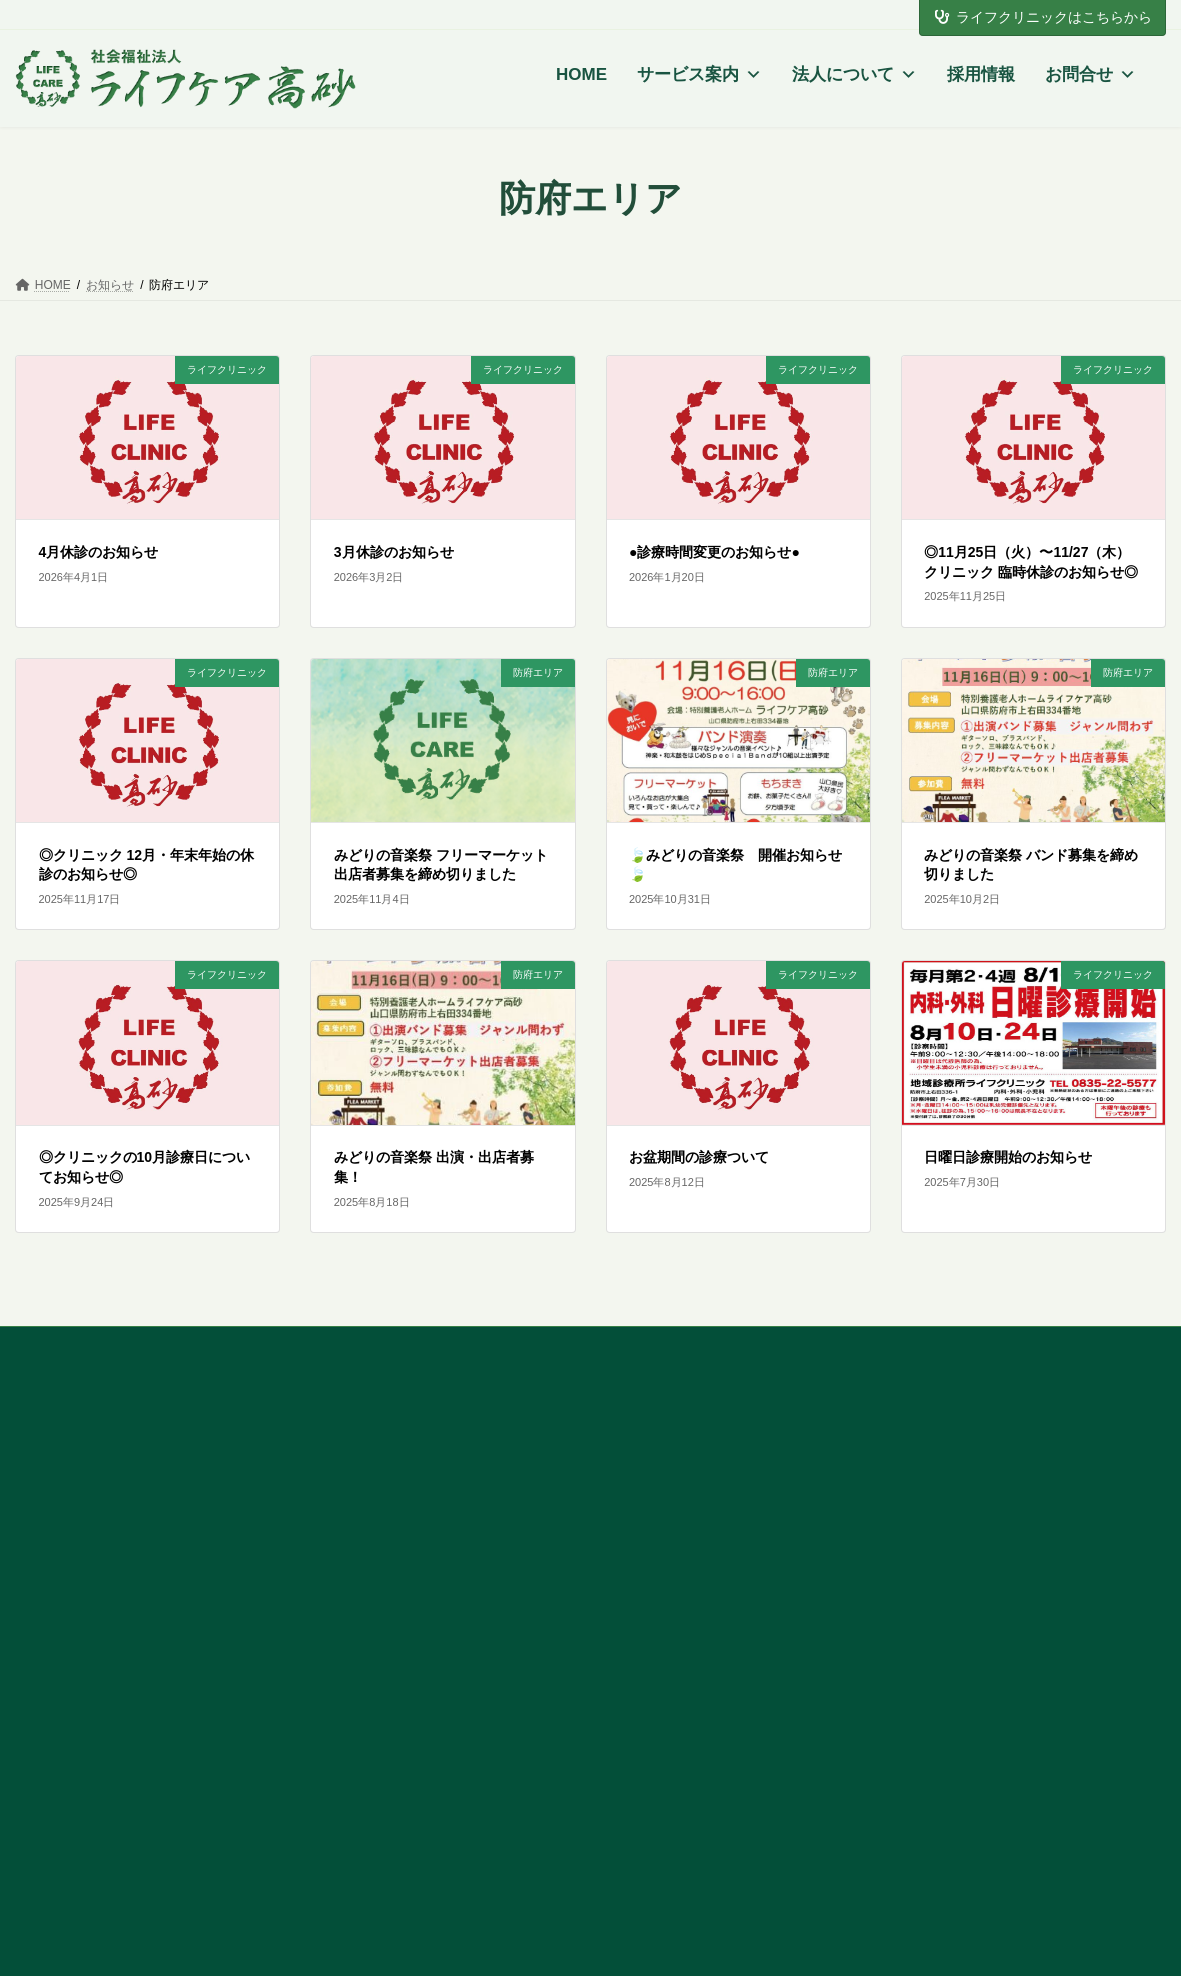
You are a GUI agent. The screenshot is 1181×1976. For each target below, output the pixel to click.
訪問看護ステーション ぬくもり (744, 1638)
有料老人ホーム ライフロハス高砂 (455, 1581)
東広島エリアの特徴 (707, 1459)
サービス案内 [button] (699, 75)
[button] (137, 1588)
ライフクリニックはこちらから (1043, 17)
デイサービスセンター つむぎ (737, 1505)
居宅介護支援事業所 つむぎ (730, 1562)
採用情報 (981, 74)
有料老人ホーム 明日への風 (730, 1667)
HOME (581, 74)
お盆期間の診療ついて (699, 1157)
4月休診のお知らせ (99, 552)
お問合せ (1090, 75)
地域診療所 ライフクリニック (441, 1753)
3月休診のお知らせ (394, 552)
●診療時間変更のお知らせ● (714, 552)
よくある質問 (987, 1467)
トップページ (101, 1639)
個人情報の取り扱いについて (1036, 1495)
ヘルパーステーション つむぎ (737, 1534)
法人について (854, 75)
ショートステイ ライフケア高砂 (448, 1553)
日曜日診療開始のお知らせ (1008, 1157)
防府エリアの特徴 (404, 1459)
